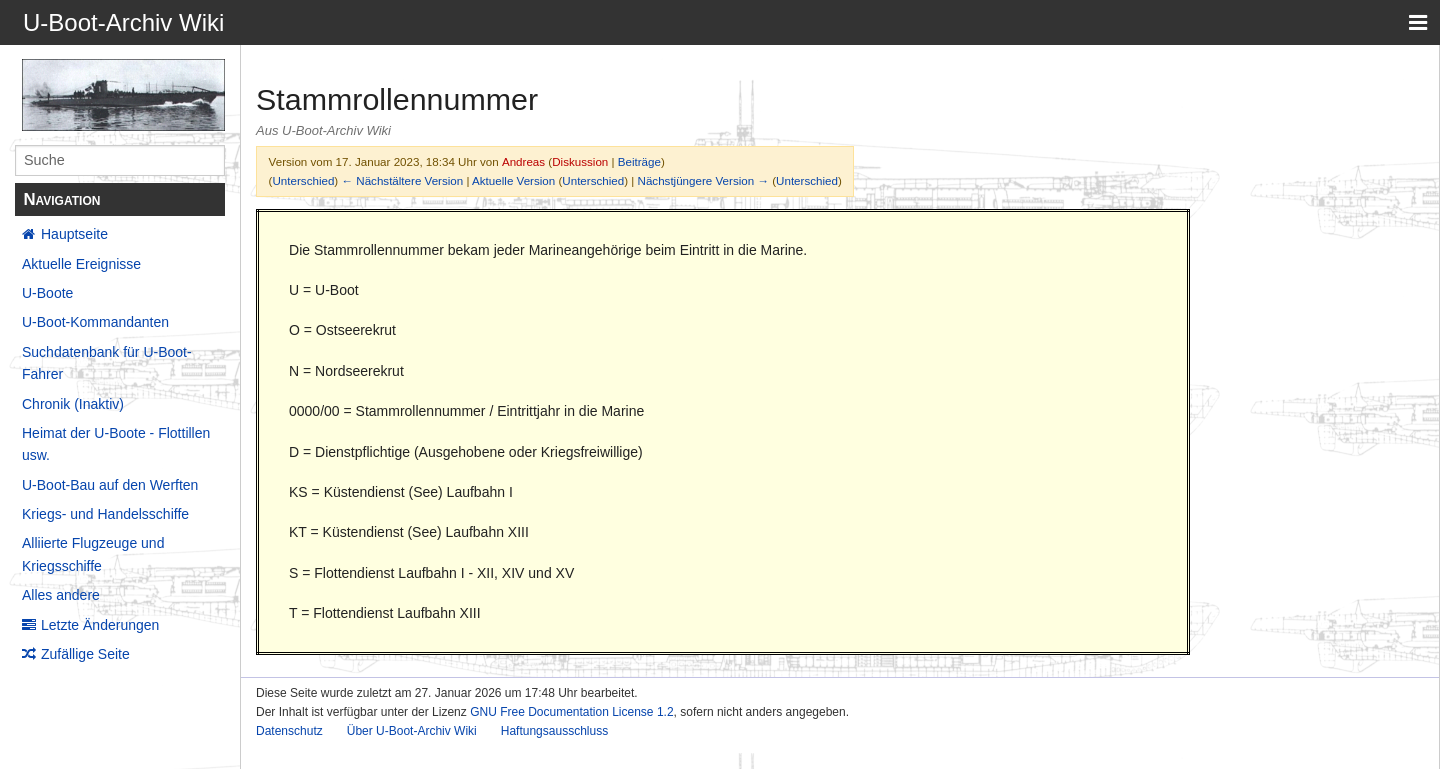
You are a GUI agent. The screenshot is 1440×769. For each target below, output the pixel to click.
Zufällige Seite (85, 654)
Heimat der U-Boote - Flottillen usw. (116, 444)
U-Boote (47, 293)
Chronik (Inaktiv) (73, 404)
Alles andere (61, 595)
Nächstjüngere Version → (703, 180)
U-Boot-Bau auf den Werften (110, 485)
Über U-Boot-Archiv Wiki (412, 731)
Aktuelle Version (513, 180)
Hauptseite (74, 234)
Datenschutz (289, 731)
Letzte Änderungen (100, 625)
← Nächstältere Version (402, 180)
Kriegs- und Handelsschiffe (105, 514)
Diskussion (580, 161)
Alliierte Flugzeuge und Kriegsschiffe (93, 554)
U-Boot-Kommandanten (95, 322)
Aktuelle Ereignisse (81, 264)
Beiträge (639, 161)
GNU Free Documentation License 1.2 (571, 712)
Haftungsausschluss (554, 731)
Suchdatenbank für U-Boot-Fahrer (107, 363)
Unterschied (303, 180)
